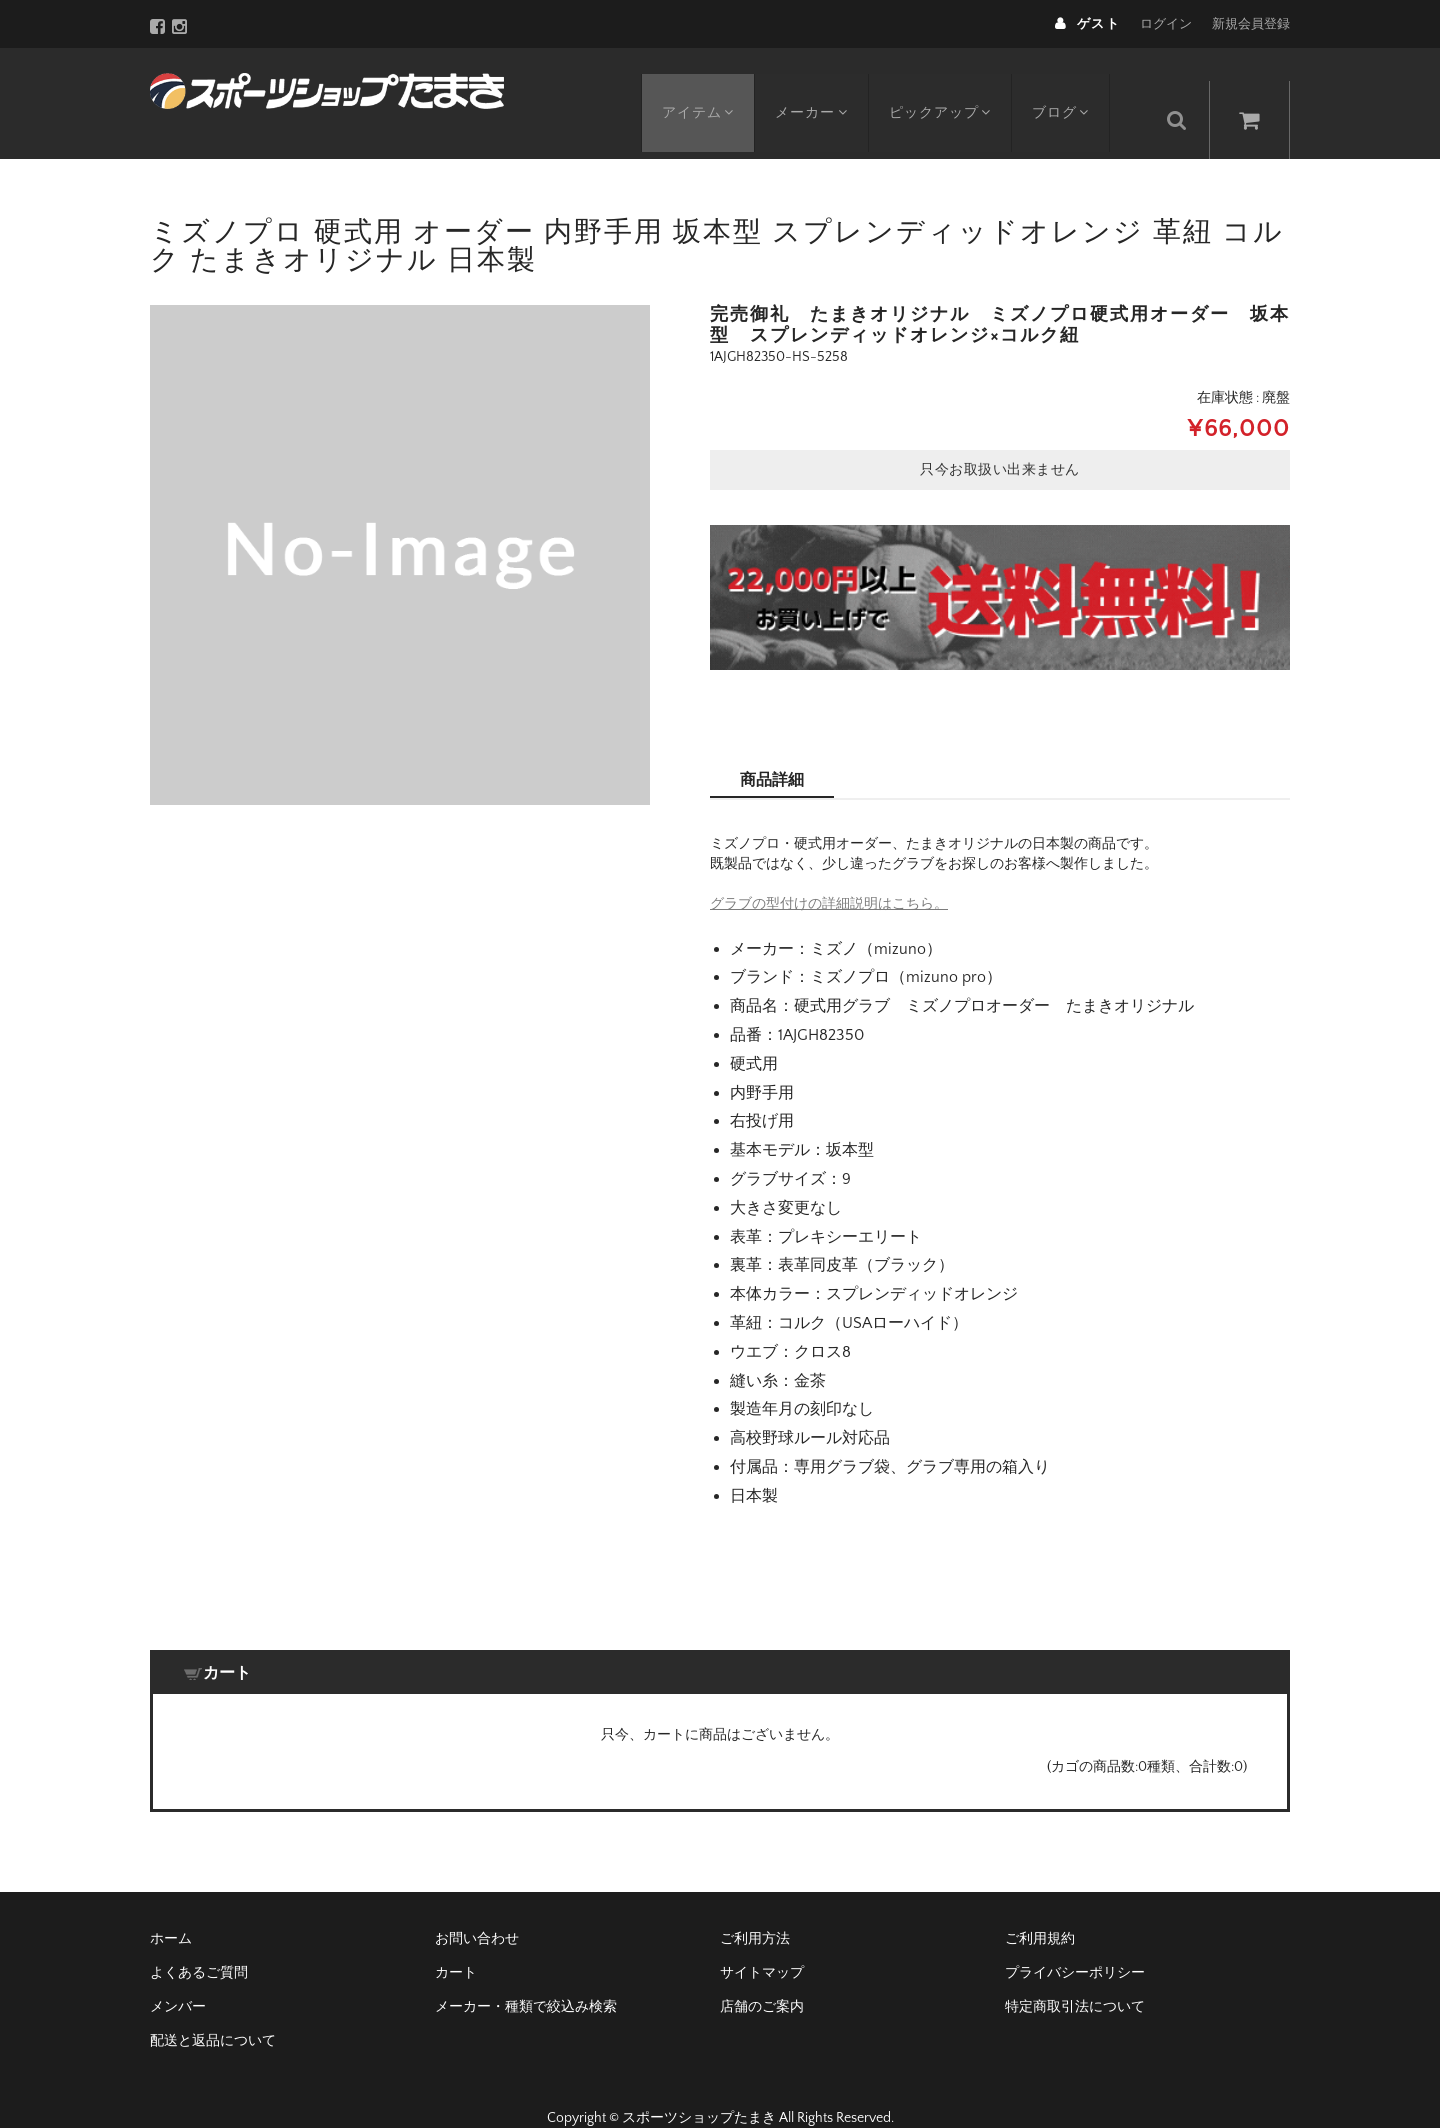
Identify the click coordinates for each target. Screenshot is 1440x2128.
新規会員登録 (1251, 24)
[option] (400, 524)
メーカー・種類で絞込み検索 (526, 1976)
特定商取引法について (1075, 1976)
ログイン (1166, 24)
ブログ (1078, 87)
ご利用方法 (755, 1908)
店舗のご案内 (762, 1976)
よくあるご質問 (199, 1942)
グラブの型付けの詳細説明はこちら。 (829, 873)
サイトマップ (762, 1942)
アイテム (701, 87)
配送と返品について (213, 2010)
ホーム (171, 1908)
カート (456, 1942)
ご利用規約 (1040, 1908)
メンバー (178, 1976)
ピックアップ (952, 87)
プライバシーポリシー (1075, 1942)
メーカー (819, 87)
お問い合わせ (477, 1908)
